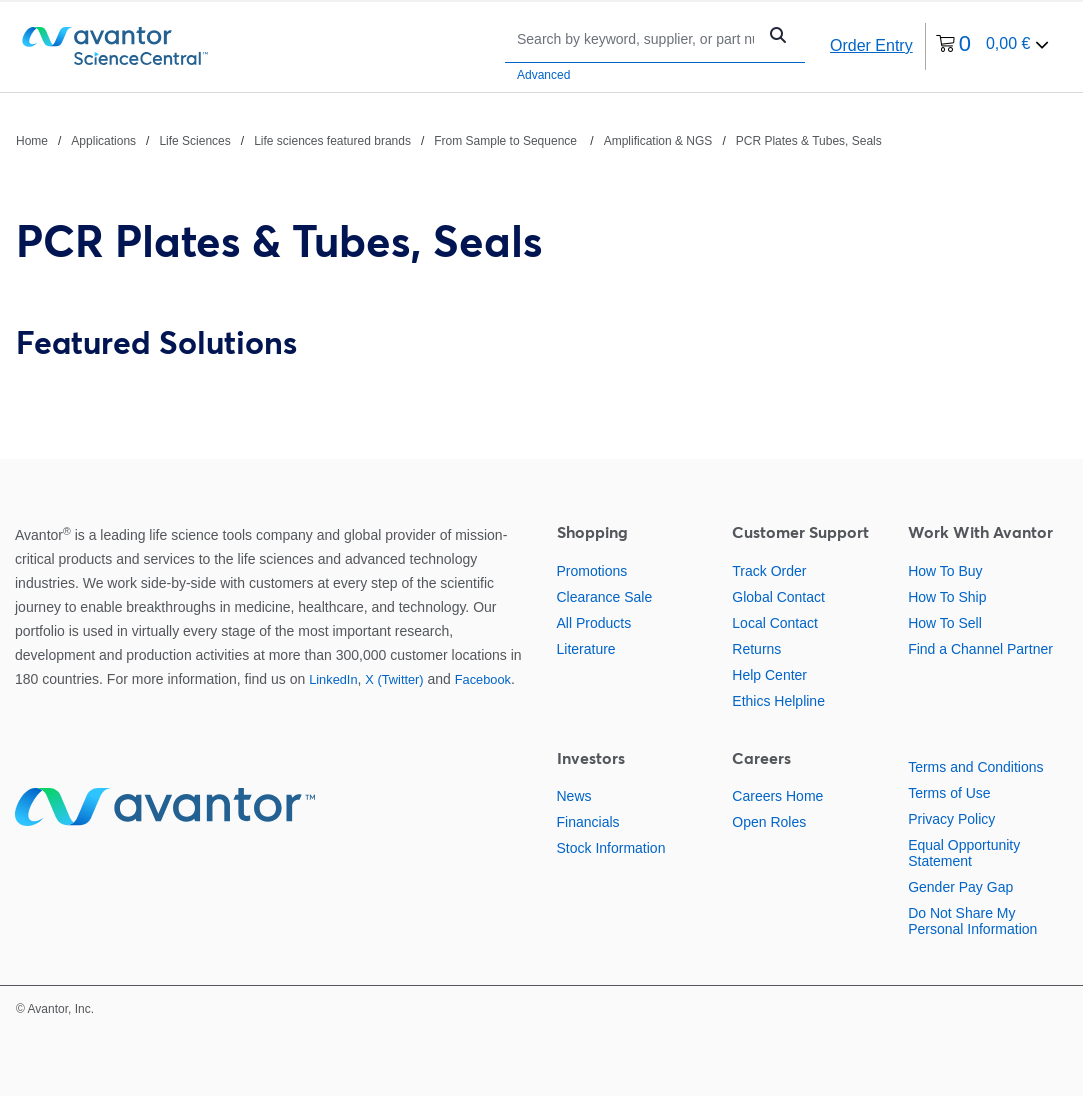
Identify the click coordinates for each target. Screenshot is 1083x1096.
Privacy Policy (951, 819)
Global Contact (778, 597)
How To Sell (945, 623)
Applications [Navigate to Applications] (103, 141)
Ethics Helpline (778, 701)
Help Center (769, 675)
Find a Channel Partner (980, 649)
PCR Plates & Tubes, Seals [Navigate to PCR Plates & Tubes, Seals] (809, 141)
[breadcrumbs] (449, 140)
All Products (594, 623)
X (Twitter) (394, 679)
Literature (586, 649)
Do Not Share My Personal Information (972, 921)
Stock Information (611, 848)
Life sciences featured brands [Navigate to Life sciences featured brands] (332, 141)
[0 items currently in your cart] (993, 46)
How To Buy (945, 571)
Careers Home (777, 796)
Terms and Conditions (975, 767)
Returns (756, 649)
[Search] (635, 38)
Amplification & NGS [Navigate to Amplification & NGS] (658, 141)
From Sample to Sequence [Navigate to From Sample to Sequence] (507, 141)
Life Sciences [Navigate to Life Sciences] (194, 141)
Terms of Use (949, 793)
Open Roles (769, 822)
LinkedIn (333, 679)
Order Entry (871, 45)
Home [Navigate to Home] (32, 141)
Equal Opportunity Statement (964, 853)
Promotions (592, 571)
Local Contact (775, 623)
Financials (588, 822)
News (574, 796)
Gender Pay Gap (960, 887)
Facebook (483, 679)
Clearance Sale (605, 597)
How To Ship (947, 597)
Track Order (769, 571)
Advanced (543, 75)
